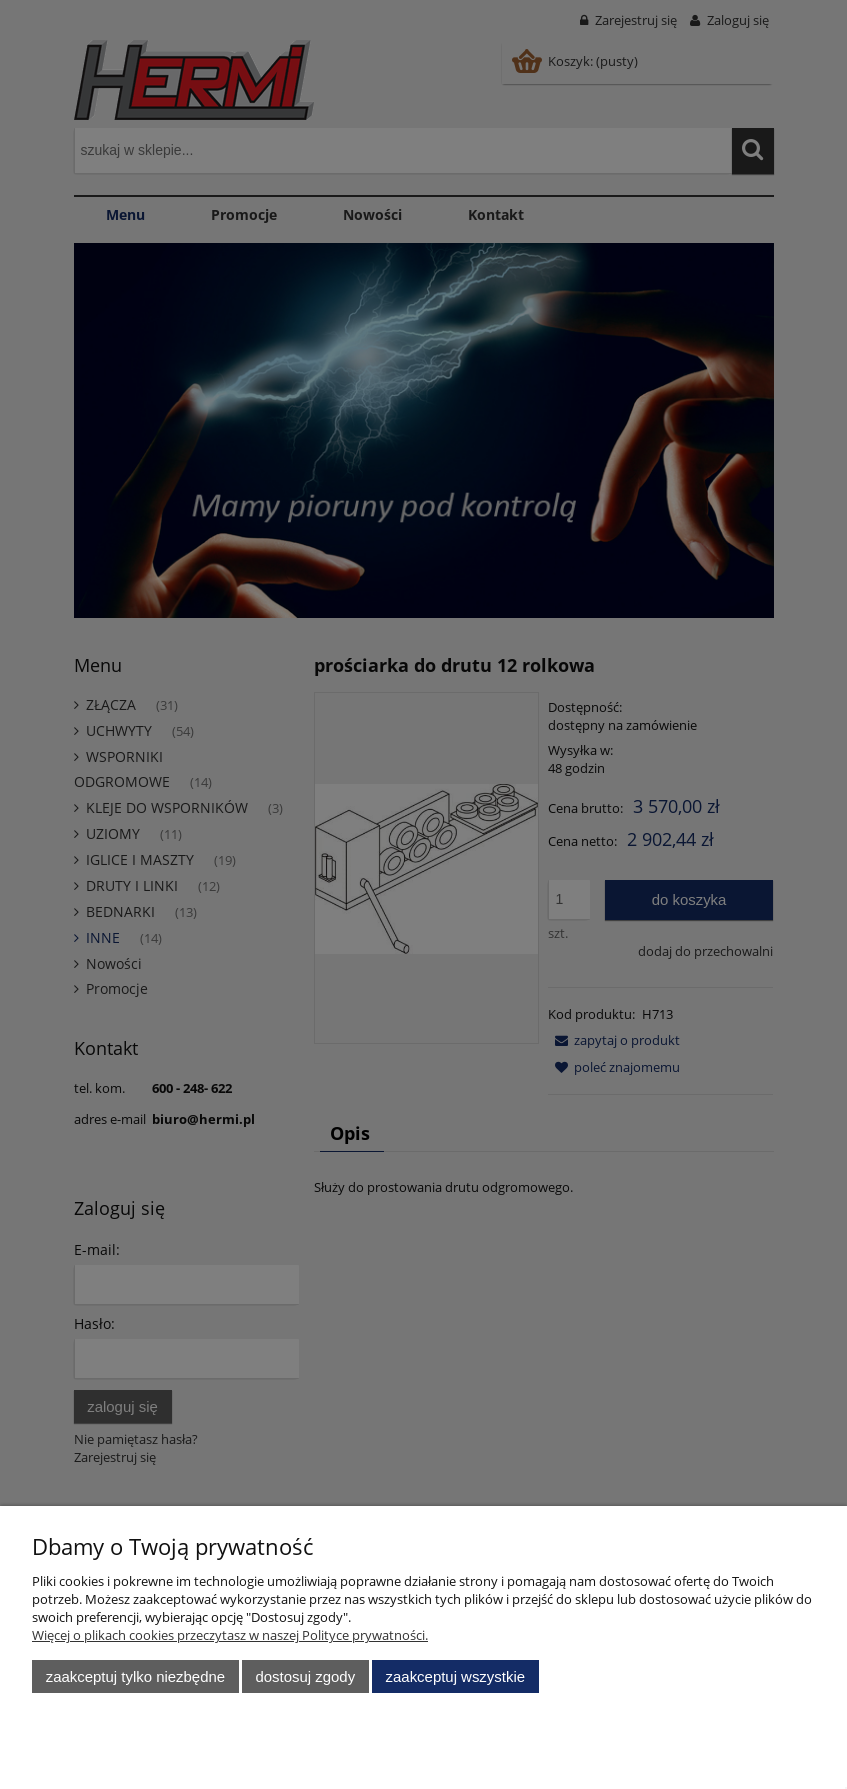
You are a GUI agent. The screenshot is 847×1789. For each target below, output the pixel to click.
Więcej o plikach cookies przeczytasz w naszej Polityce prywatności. (230, 1635)
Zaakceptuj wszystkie (455, 1676)
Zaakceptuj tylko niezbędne (135, 1676)
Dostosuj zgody (305, 1676)
